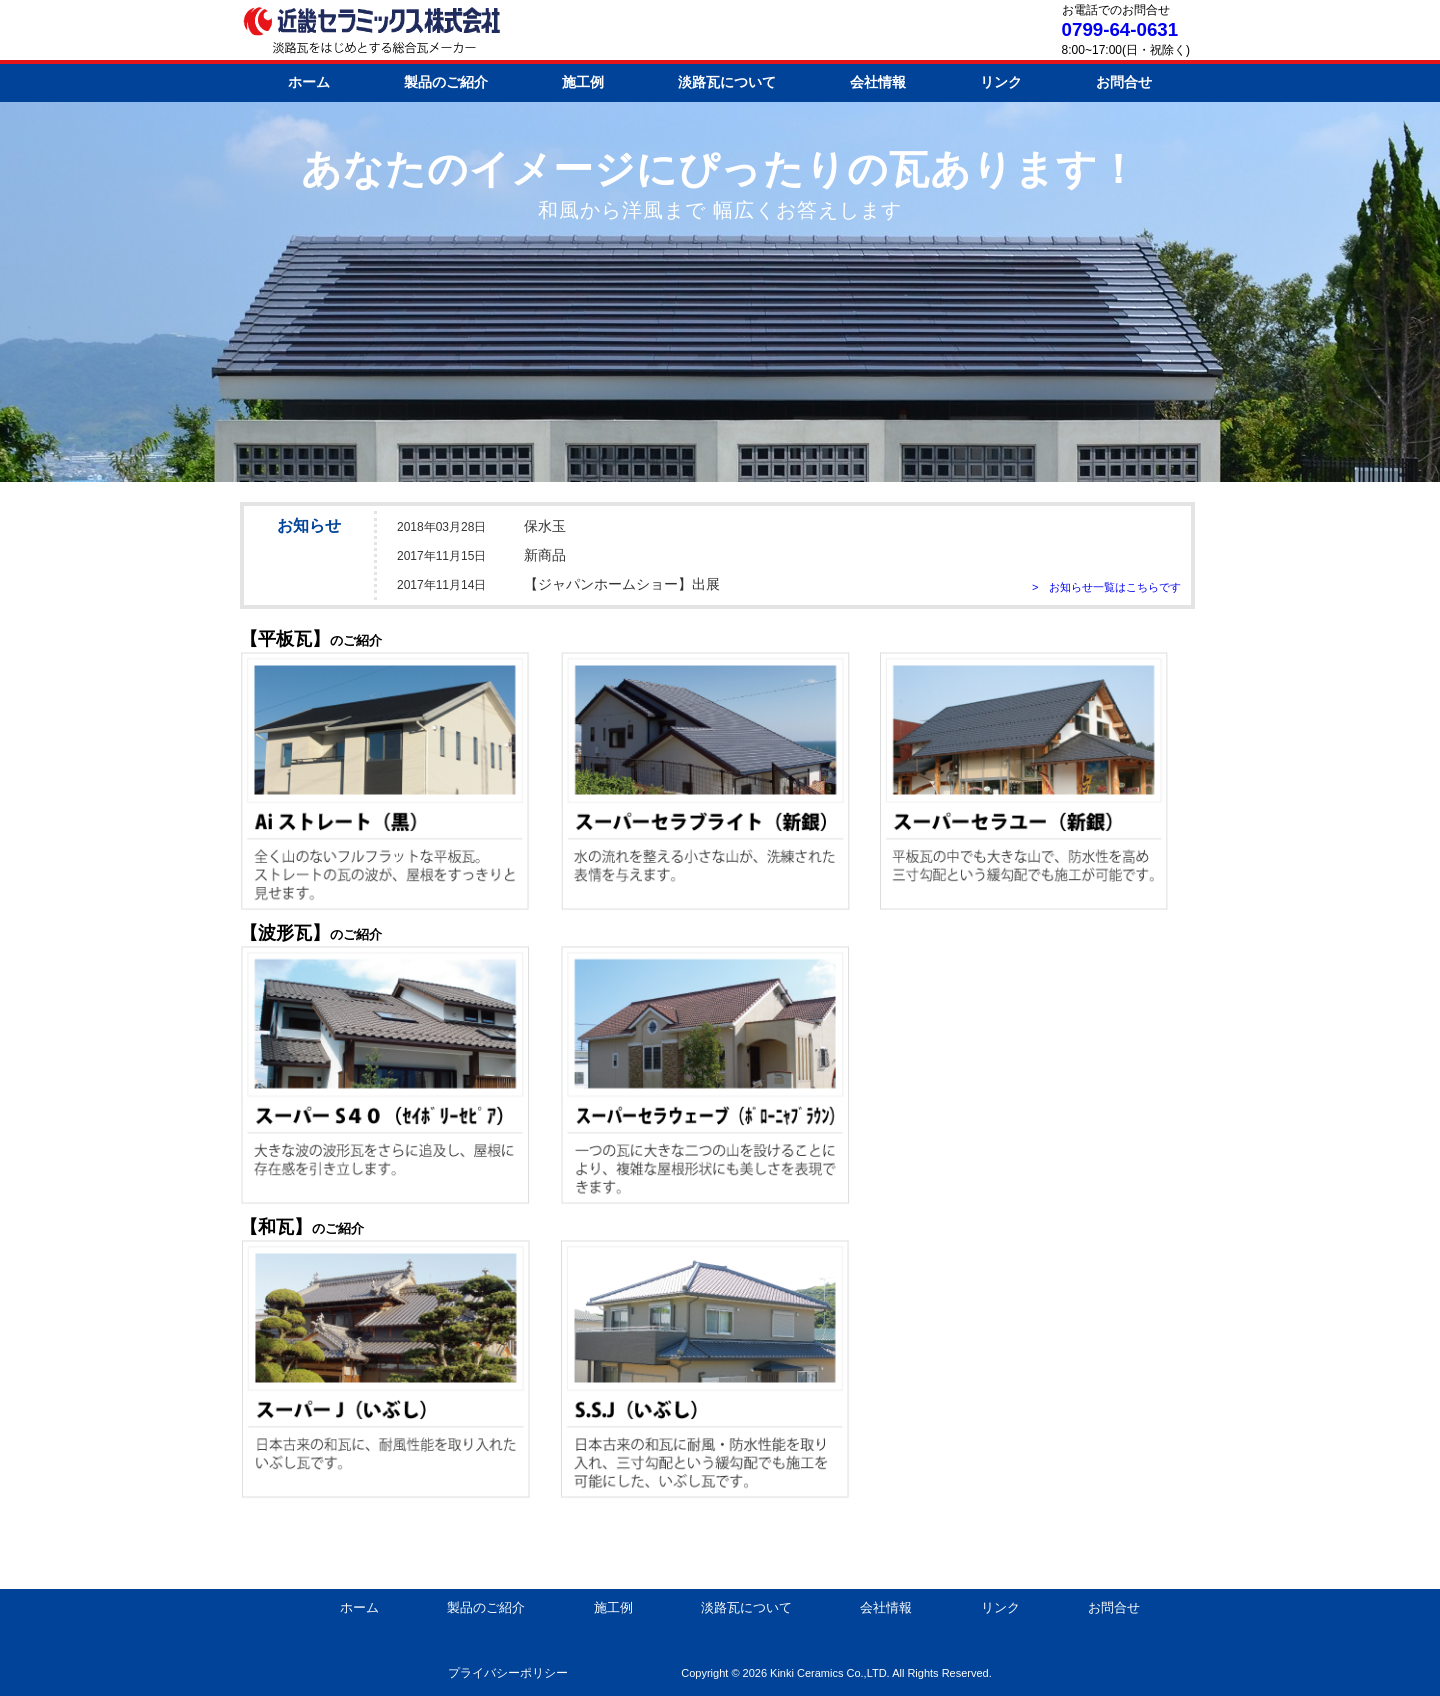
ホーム (309, 82)
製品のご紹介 (446, 82)
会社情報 (878, 82)
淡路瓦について (727, 82)
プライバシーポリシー (508, 1673)
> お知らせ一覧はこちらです (1106, 587)
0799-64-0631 (1120, 29)
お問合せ (1124, 82)
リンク (1001, 82)
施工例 (583, 82)
